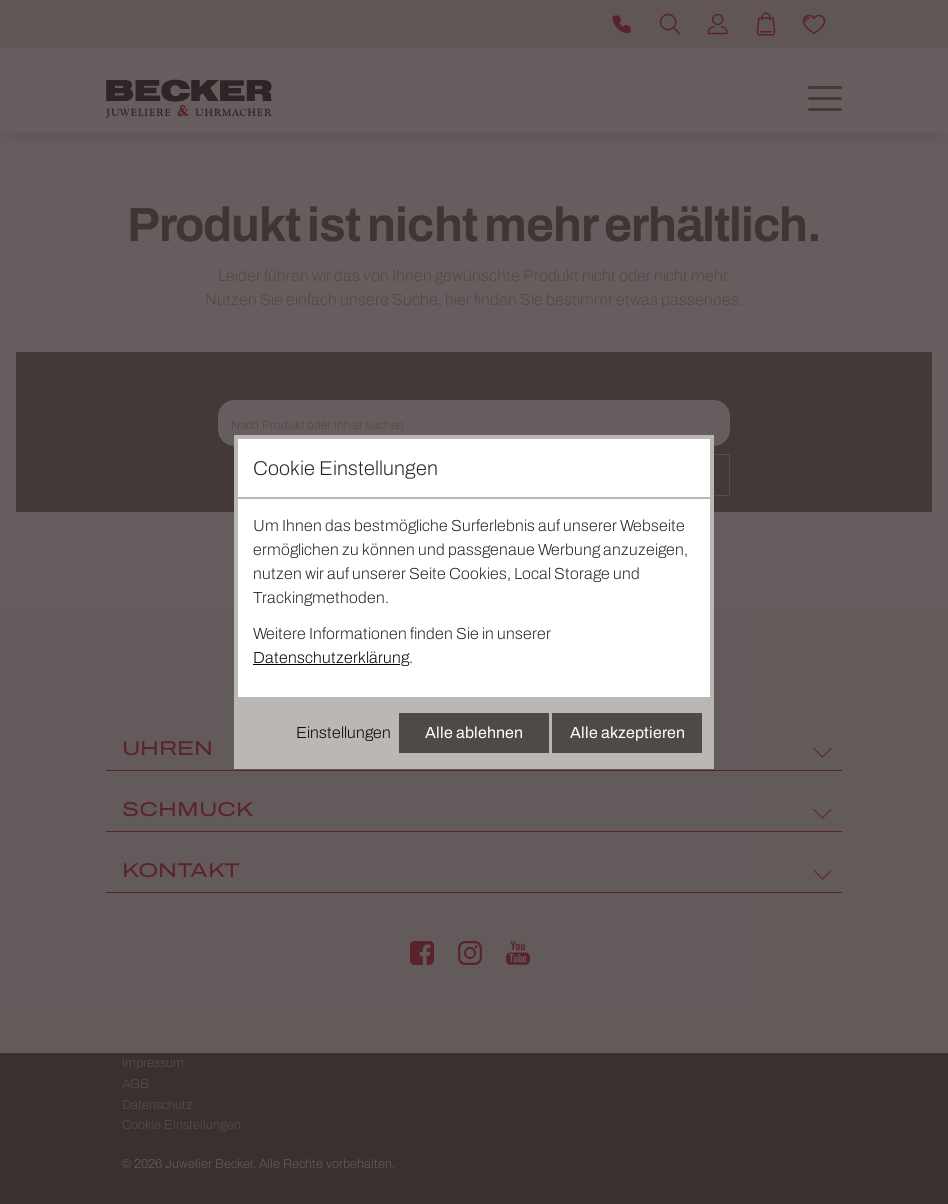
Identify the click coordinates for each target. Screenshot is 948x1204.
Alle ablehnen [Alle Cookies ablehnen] (474, 732)
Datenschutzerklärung (331, 657)
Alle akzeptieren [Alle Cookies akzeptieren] (627, 732)
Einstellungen (343, 732)
